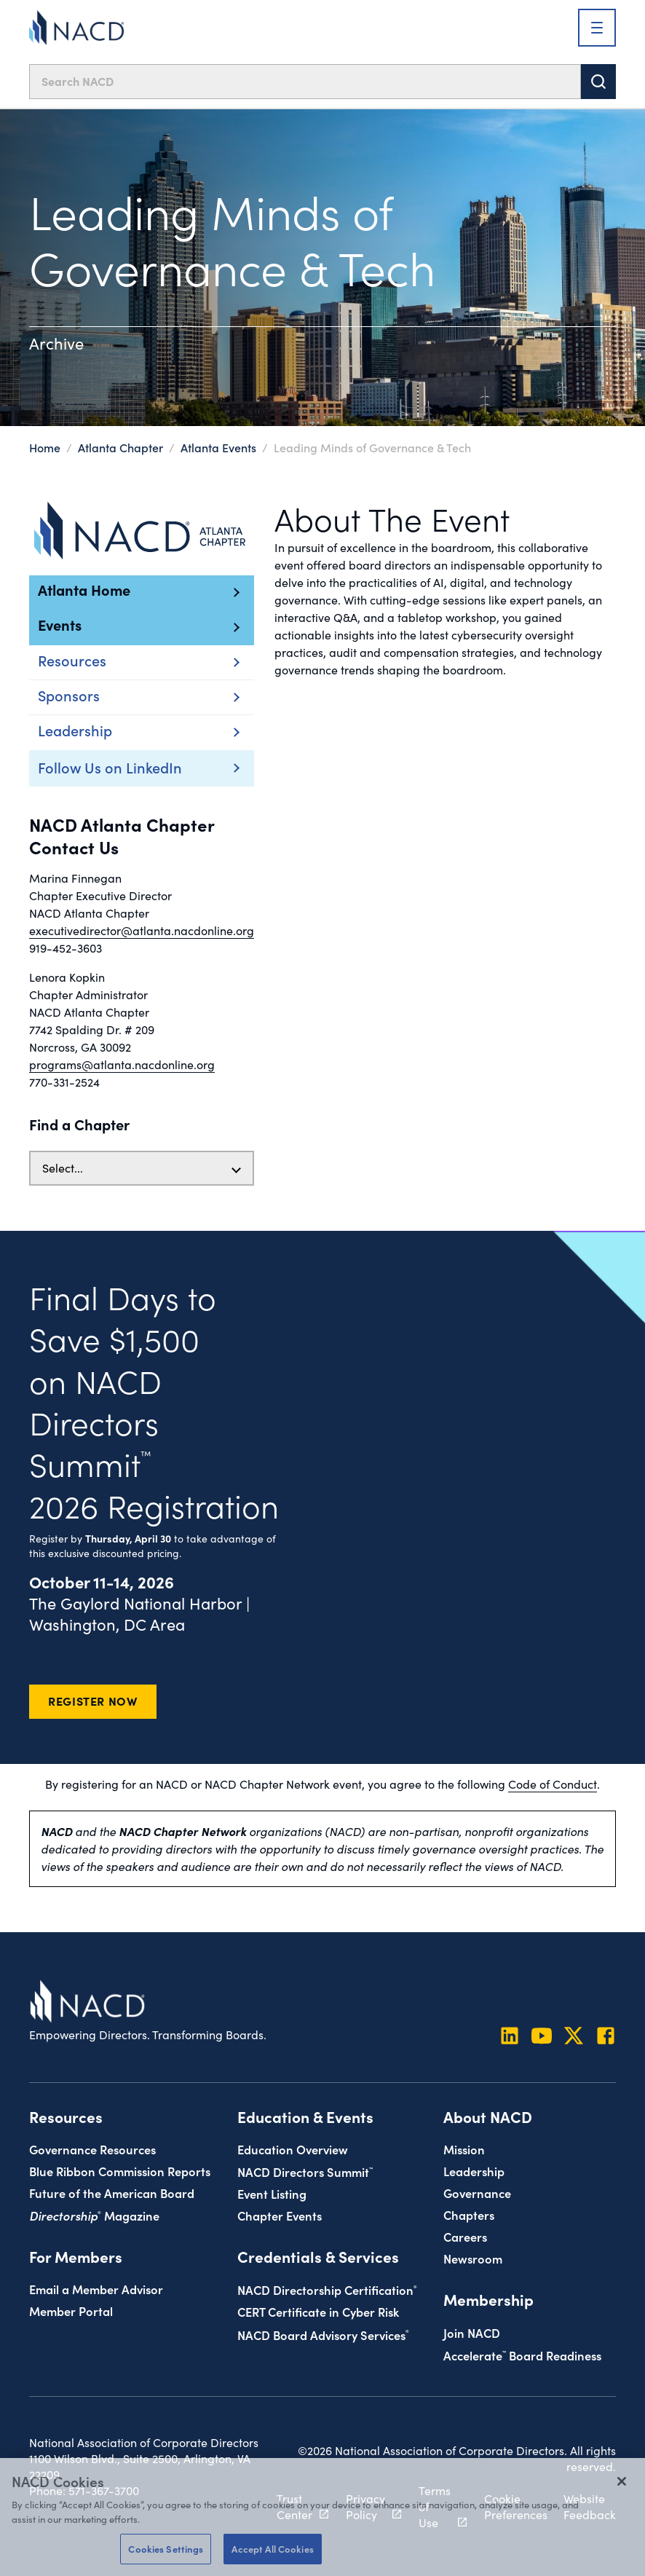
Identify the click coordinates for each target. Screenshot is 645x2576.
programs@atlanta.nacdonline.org (122, 1064)
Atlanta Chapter (120, 447)
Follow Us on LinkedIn (110, 766)
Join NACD (471, 2332)
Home (44, 447)
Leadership (473, 2170)
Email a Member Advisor (96, 2288)
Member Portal (71, 2310)
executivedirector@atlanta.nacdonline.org (141, 930)
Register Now (93, 1701)
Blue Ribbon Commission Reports (119, 2170)
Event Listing (271, 2193)
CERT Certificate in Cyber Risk (318, 2311)
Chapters (468, 2214)
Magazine (94, 2215)
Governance (477, 2192)
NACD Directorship (327, 2289)
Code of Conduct (552, 1784)
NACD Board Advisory (323, 2334)
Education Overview (292, 2148)
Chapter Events (279, 2215)
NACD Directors (305, 2171)
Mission (464, 2148)
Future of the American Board (111, 2192)
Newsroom (472, 2258)
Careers (465, 2236)
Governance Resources (92, 2148)
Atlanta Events (218, 447)
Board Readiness (522, 2355)
